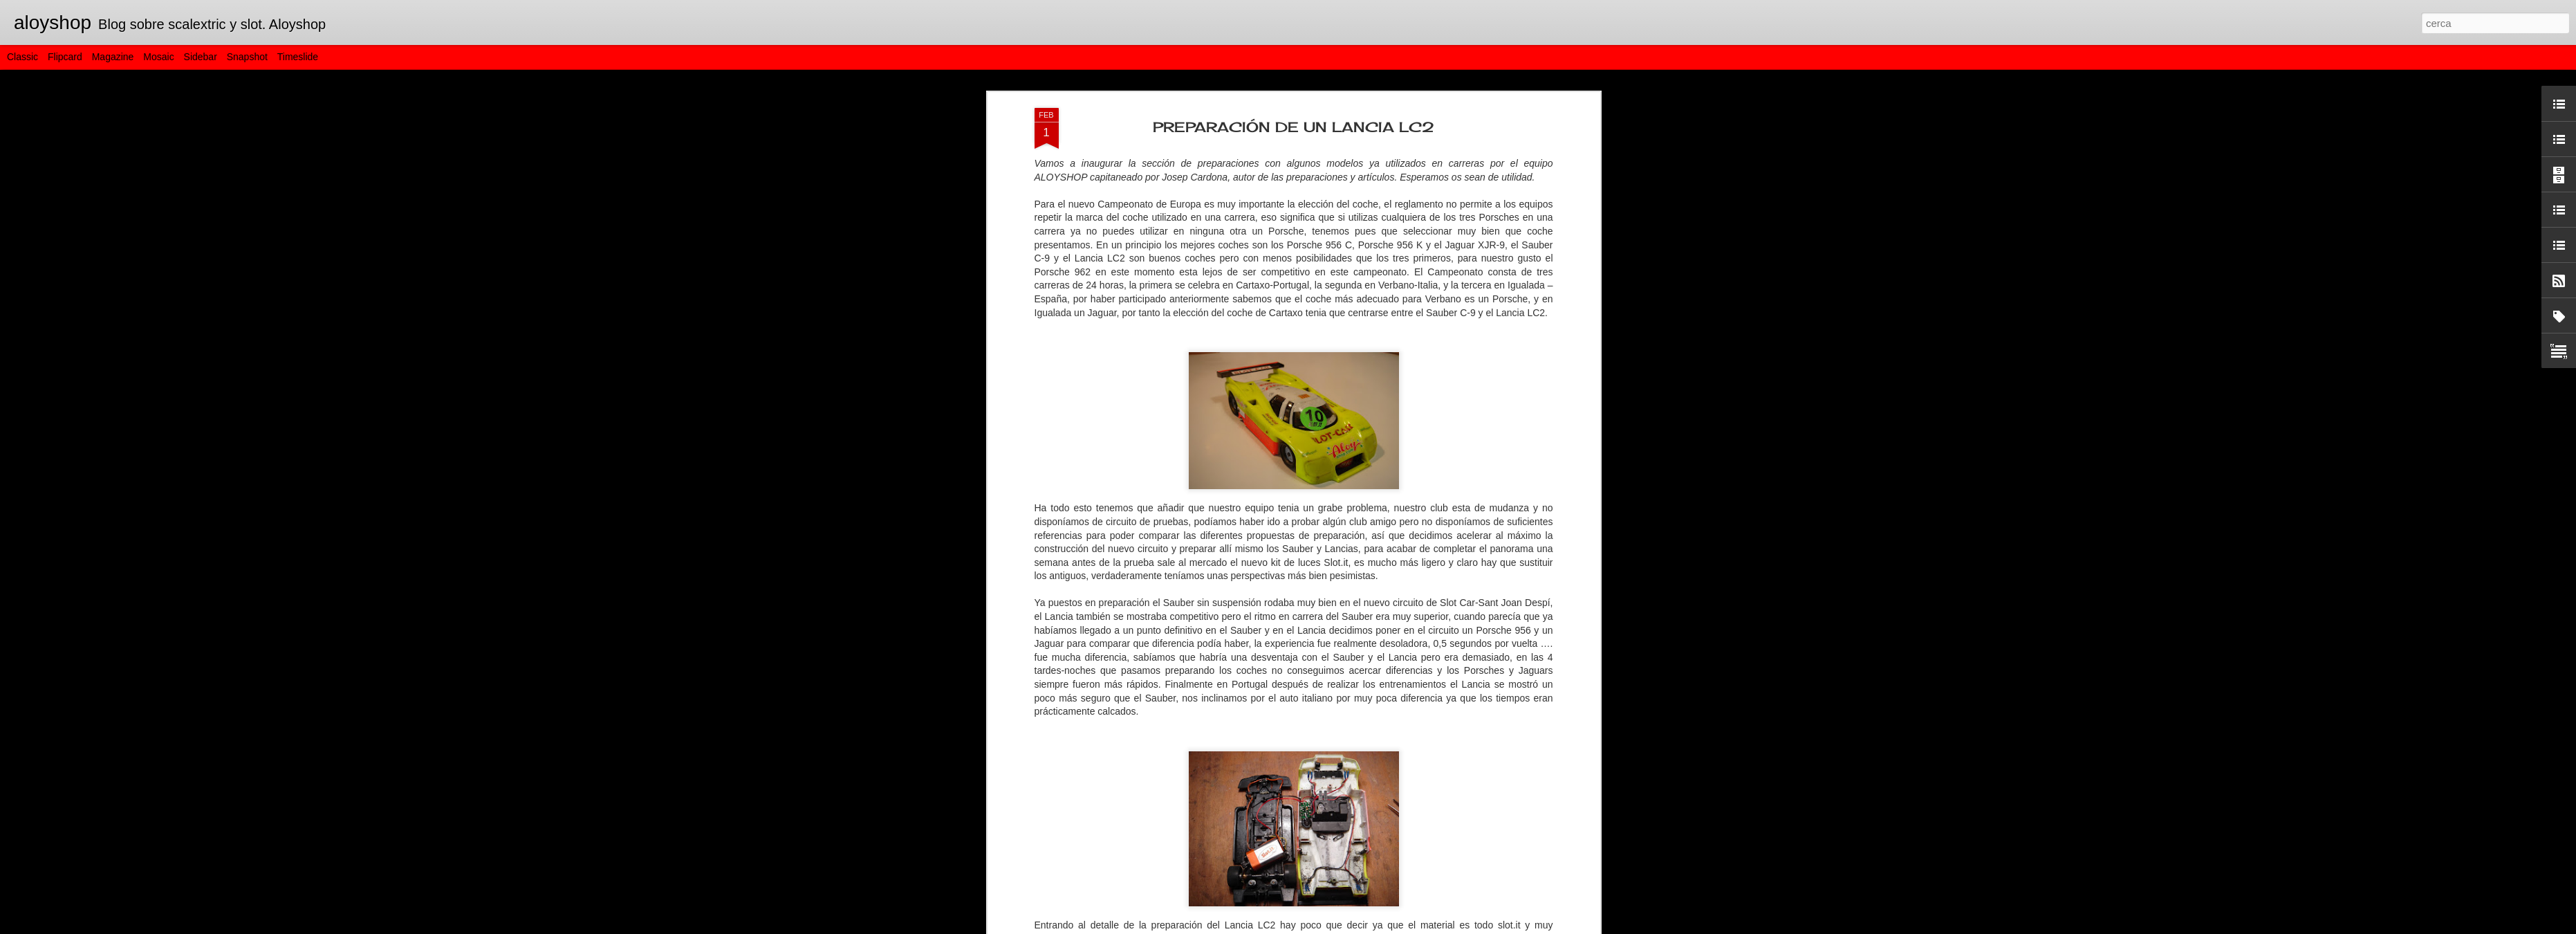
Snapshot (247, 56)
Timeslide (297, 56)
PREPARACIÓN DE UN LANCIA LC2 (1293, 91)
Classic (22, 56)
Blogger (1350, 926)
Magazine (113, 56)
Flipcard (65, 56)
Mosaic (158, 56)
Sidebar (200, 56)
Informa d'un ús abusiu (1405, 926)
